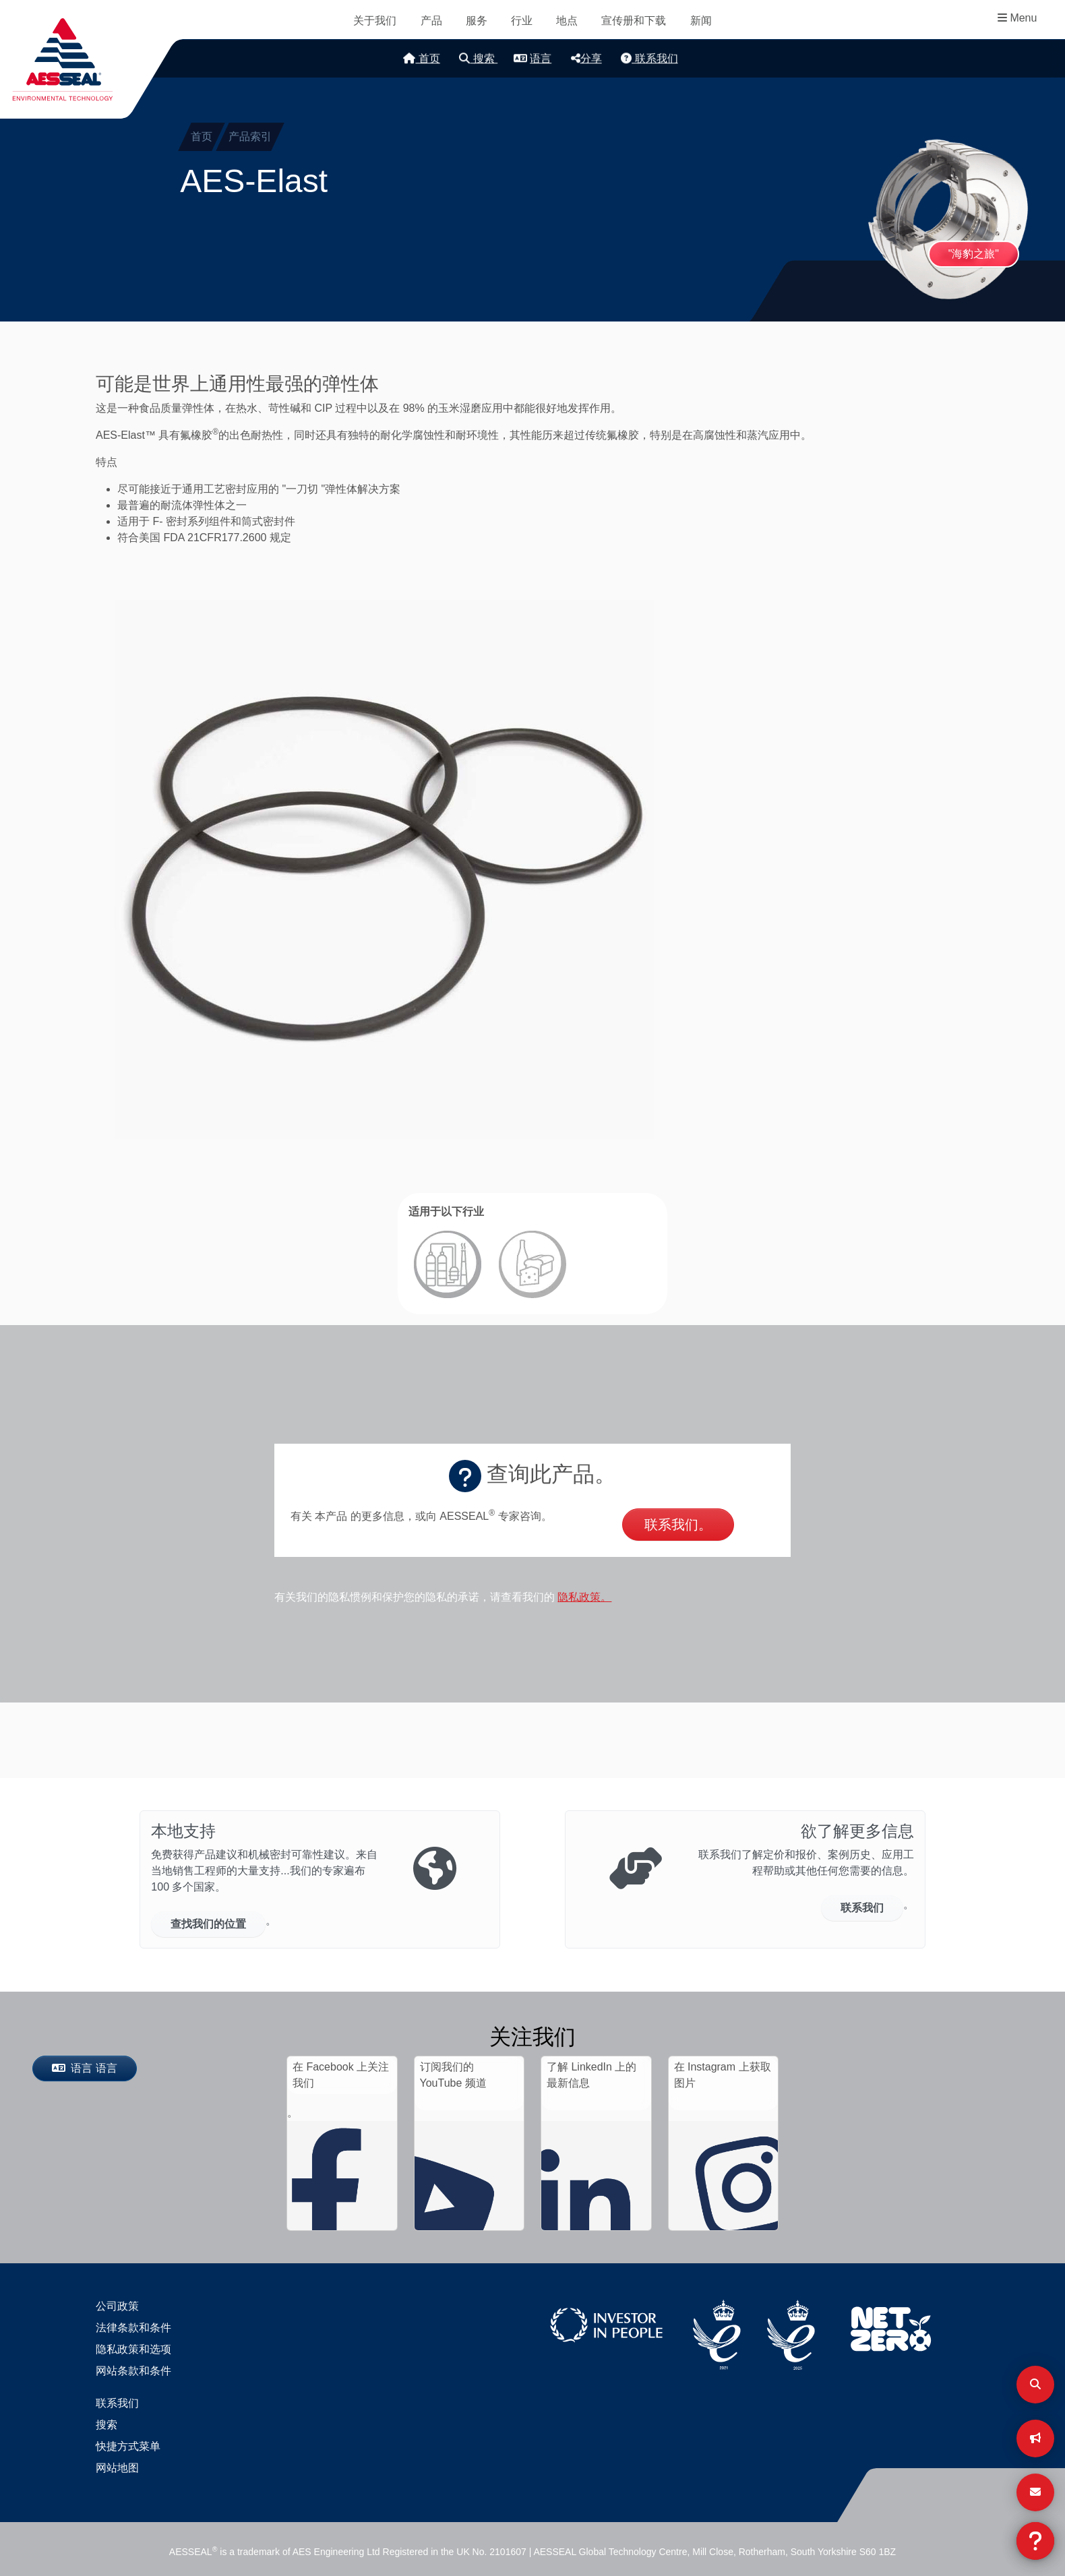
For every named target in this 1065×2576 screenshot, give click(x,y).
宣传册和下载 (633, 20)
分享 (586, 58)
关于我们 (374, 20)
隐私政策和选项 (133, 2349)
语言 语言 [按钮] (84, 2068)
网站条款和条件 (133, 2370)
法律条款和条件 (133, 2327)
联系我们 (649, 58)
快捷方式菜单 (128, 2446)
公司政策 (117, 2306)
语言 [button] (532, 58)
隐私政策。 (584, 1597)
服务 (476, 20)
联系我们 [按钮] (862, 1907)
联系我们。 (678, 1524)
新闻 (701, 20)
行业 (521, 20)
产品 (431, 20)
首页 (421, 58)
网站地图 (117, 2468)
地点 (567, 20)
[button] (384, 869)
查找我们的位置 (208, 1924)
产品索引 (250, 136)
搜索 (478, 58)
